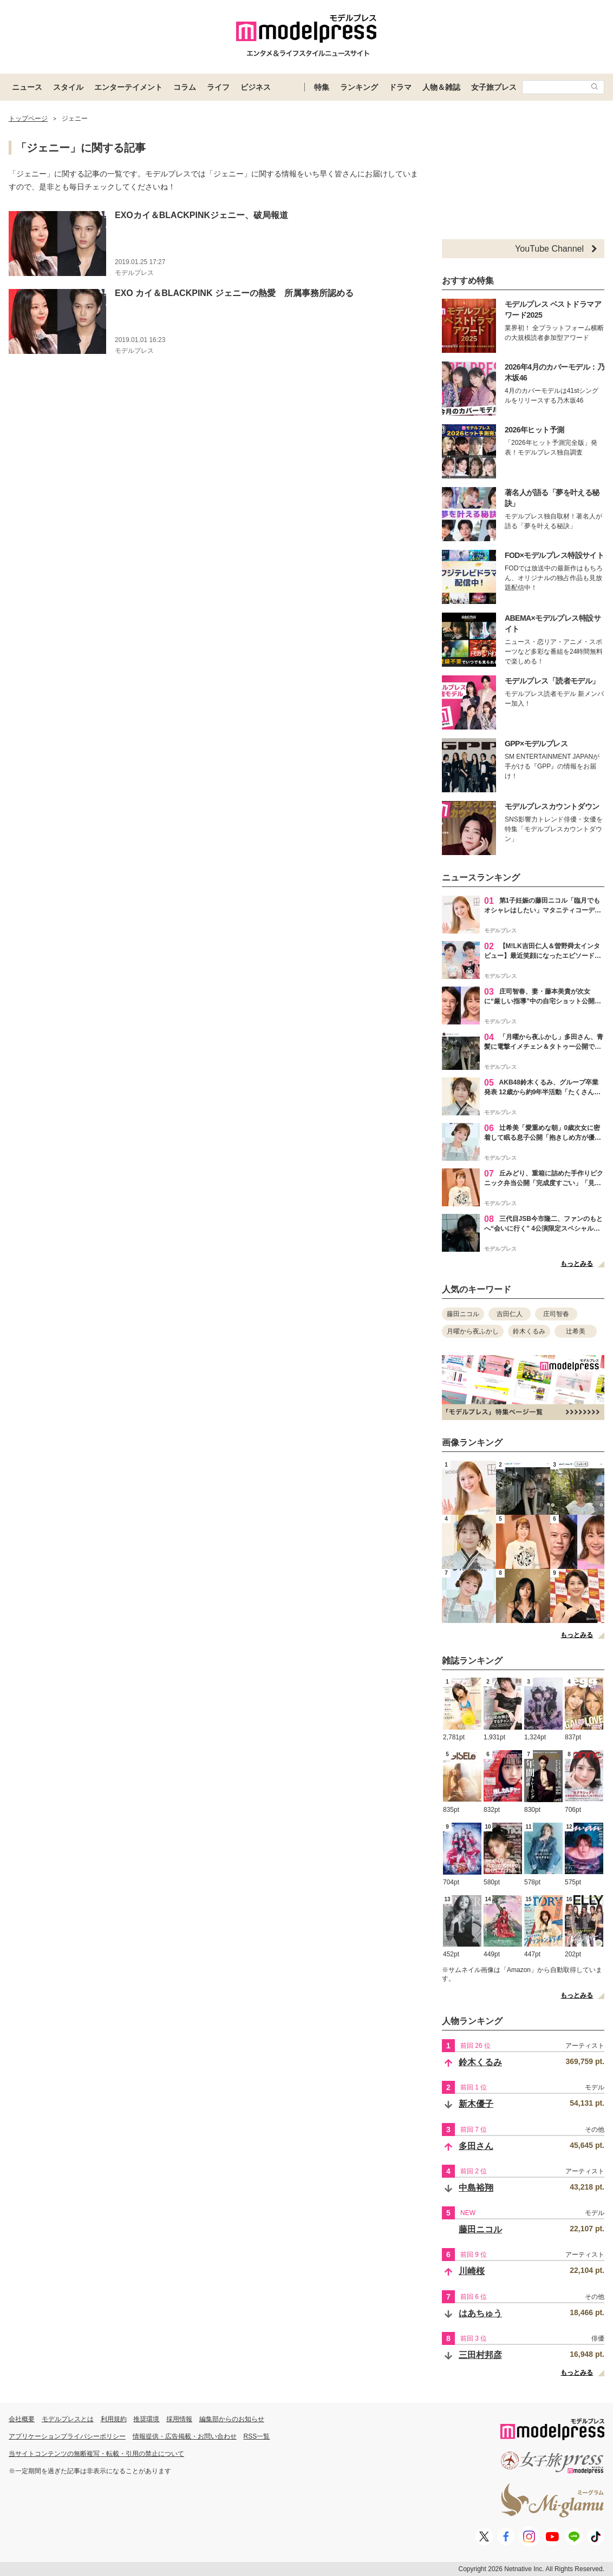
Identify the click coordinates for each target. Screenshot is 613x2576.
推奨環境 (146, 2419)
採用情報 (179, 2419)
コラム (184, 87)
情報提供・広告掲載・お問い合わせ (185, 2436)
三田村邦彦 (480, 2355)
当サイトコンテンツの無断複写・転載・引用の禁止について (96, 2453)
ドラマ (400, 87)
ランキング (359, 87)
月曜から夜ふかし (473, 1331)
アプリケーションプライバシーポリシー (67, 2436)
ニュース (27, 87)
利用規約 (114, 2419)
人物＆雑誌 (441, 87)
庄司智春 (556, 1314)
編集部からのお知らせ (231, 2419)
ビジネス (255, 87)
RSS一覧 (257, 2436)
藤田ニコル (463, 1314)
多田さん (476, 2146)
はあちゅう (480, 2313)
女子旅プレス (494, 87)
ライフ (218, 87)
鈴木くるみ (529, 1331)
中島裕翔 (476, 2187)
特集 (321, 87)
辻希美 (575, 1331)
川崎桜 (472, 2271)
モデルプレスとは (68, 2419)
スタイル (68, 87)
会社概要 (22, 2419)
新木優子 (476, 2103)
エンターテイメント (128, 87)
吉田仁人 (510, 1314)
